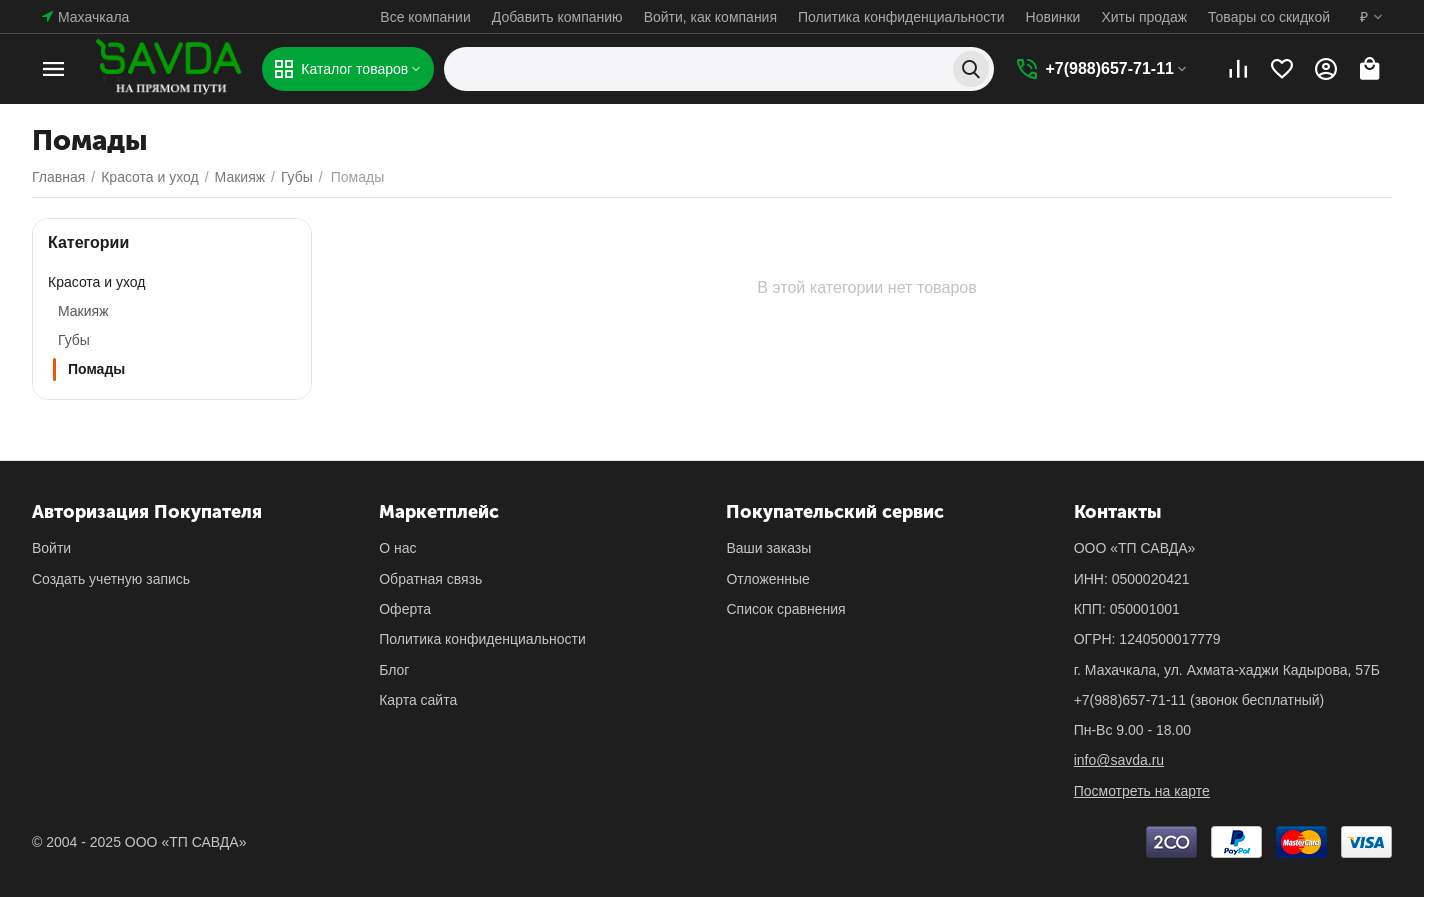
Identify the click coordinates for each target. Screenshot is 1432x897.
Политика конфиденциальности (901, 17)
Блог (394, 670)
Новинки (1053, 17)
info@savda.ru (1119, 760)
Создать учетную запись (111, 579)
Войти (51, 548)
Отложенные (767, 579)
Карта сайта (418, 700)
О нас (397, 548)
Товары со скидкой (1269, 17)
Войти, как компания (710, 17)
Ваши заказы (768, 548)
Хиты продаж (1144, 17)
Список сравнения (785, 609)
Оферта (405, 609)
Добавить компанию (557, 17)
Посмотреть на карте (1142, 791)
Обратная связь (430, 579)
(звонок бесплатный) (1199, 700)
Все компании (425, 17)
